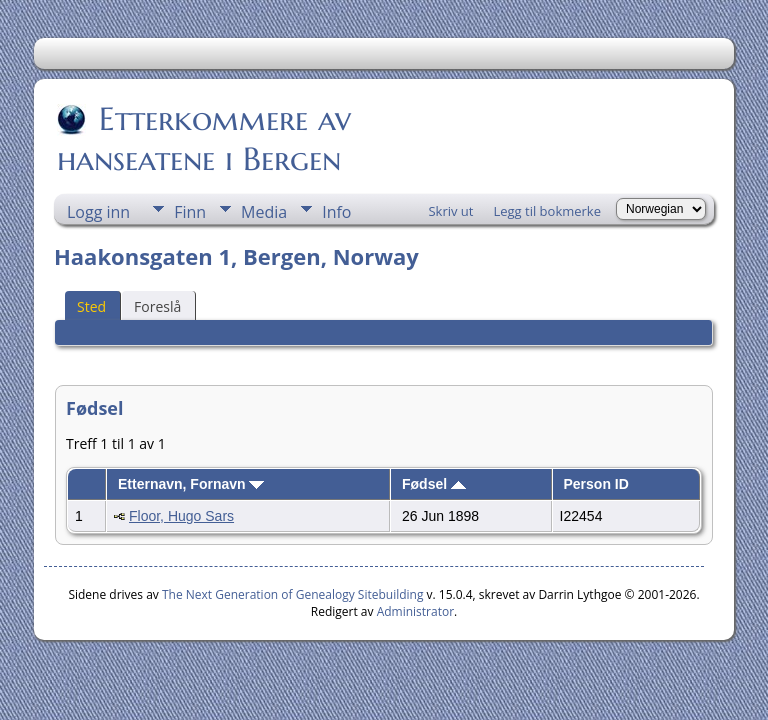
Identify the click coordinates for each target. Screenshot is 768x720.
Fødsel (434, 484)
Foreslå (157, 306)
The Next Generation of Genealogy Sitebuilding (293, 594)
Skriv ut (450, 211)
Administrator (415, 611)
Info (336, 212)
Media (264, 212)
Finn (190, 212)
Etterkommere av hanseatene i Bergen (204, 139)
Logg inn (98, 212)
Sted (91, 306)
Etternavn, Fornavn (191, 484)
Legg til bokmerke (547, 211)
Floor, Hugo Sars (181, 516)
